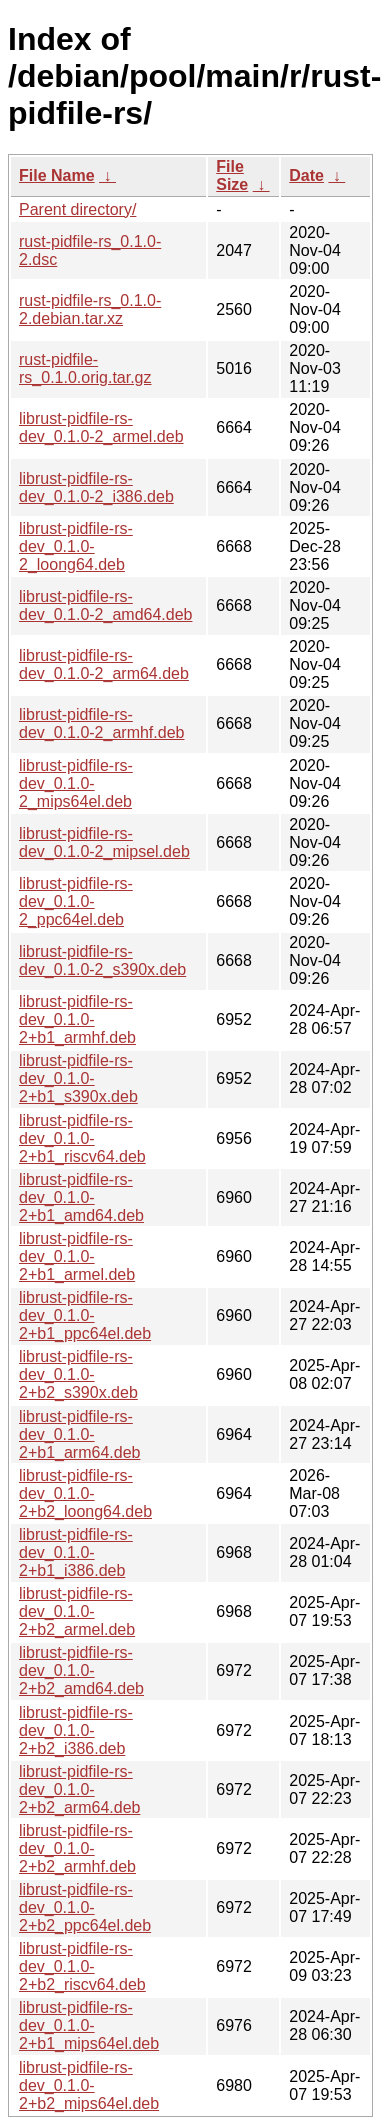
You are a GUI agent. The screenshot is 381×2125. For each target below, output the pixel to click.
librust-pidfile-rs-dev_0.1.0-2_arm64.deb (104, 664)
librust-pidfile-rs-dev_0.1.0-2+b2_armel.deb (77, 1611)
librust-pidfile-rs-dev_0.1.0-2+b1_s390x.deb (78, 1078)
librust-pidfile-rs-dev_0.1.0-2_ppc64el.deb (76, 901)
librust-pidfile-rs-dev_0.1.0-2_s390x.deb (102, 960)
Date (306, 175)
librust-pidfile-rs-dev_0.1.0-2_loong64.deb (76, 546)
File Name (57, 175)
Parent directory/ (77, 209)
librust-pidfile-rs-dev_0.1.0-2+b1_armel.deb (77, 1256)
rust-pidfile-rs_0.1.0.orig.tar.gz (85, 368)
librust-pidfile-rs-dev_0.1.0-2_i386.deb (96, 487)
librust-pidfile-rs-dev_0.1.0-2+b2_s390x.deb (78, 1374)
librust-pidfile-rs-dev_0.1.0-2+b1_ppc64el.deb (85, 1315)
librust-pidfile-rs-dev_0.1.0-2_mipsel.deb (104, 842)
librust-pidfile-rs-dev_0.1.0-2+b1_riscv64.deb (82, 1138)
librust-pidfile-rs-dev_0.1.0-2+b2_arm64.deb (79, 1789)
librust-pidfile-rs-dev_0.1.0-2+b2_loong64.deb (85, 1493)
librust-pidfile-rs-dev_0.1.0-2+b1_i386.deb (76, 1552)
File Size (232, 175)
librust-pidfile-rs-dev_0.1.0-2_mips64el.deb (76, 783)
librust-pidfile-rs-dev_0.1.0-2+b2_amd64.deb (81, 1670)
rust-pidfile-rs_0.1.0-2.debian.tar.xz (90, 309)
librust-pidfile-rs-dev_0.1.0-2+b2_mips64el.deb (89, 2085)
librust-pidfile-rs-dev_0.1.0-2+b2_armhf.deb (77, 1848)
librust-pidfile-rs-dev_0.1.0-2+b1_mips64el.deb (89, 2025)
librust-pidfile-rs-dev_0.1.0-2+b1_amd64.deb (81, 1197)
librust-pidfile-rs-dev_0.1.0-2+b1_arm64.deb (79, 1434)
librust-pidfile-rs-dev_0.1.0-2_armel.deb (101, 427)
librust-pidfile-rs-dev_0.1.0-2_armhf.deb (101, 723)
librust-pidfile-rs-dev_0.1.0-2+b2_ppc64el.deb (85, 1907)
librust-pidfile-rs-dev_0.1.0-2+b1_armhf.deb (77, 1019)
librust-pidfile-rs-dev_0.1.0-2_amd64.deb (105, 605)
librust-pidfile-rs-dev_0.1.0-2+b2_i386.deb (76, 1730)
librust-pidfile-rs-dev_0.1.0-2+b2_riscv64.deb (82, 1966)
